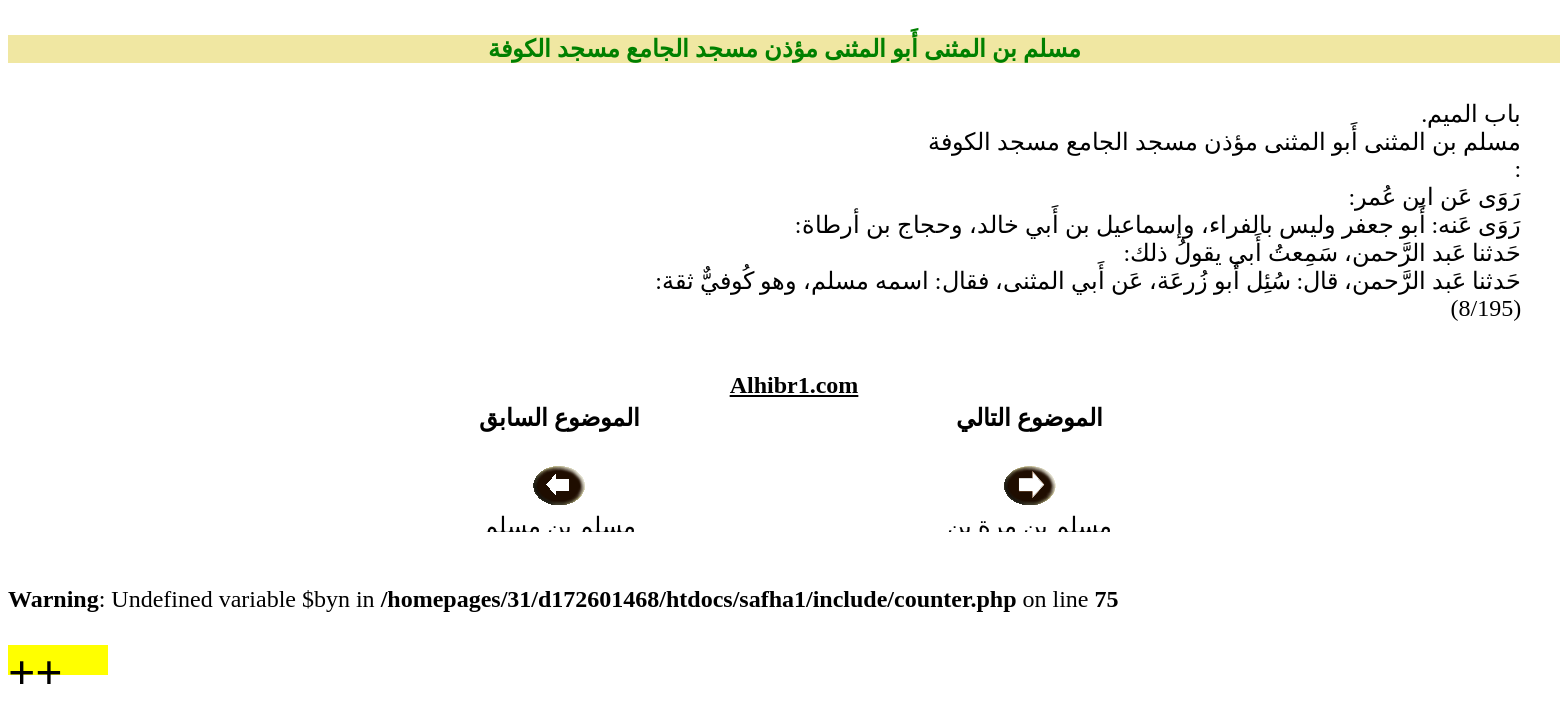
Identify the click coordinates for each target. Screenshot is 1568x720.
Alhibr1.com (794, 385)
